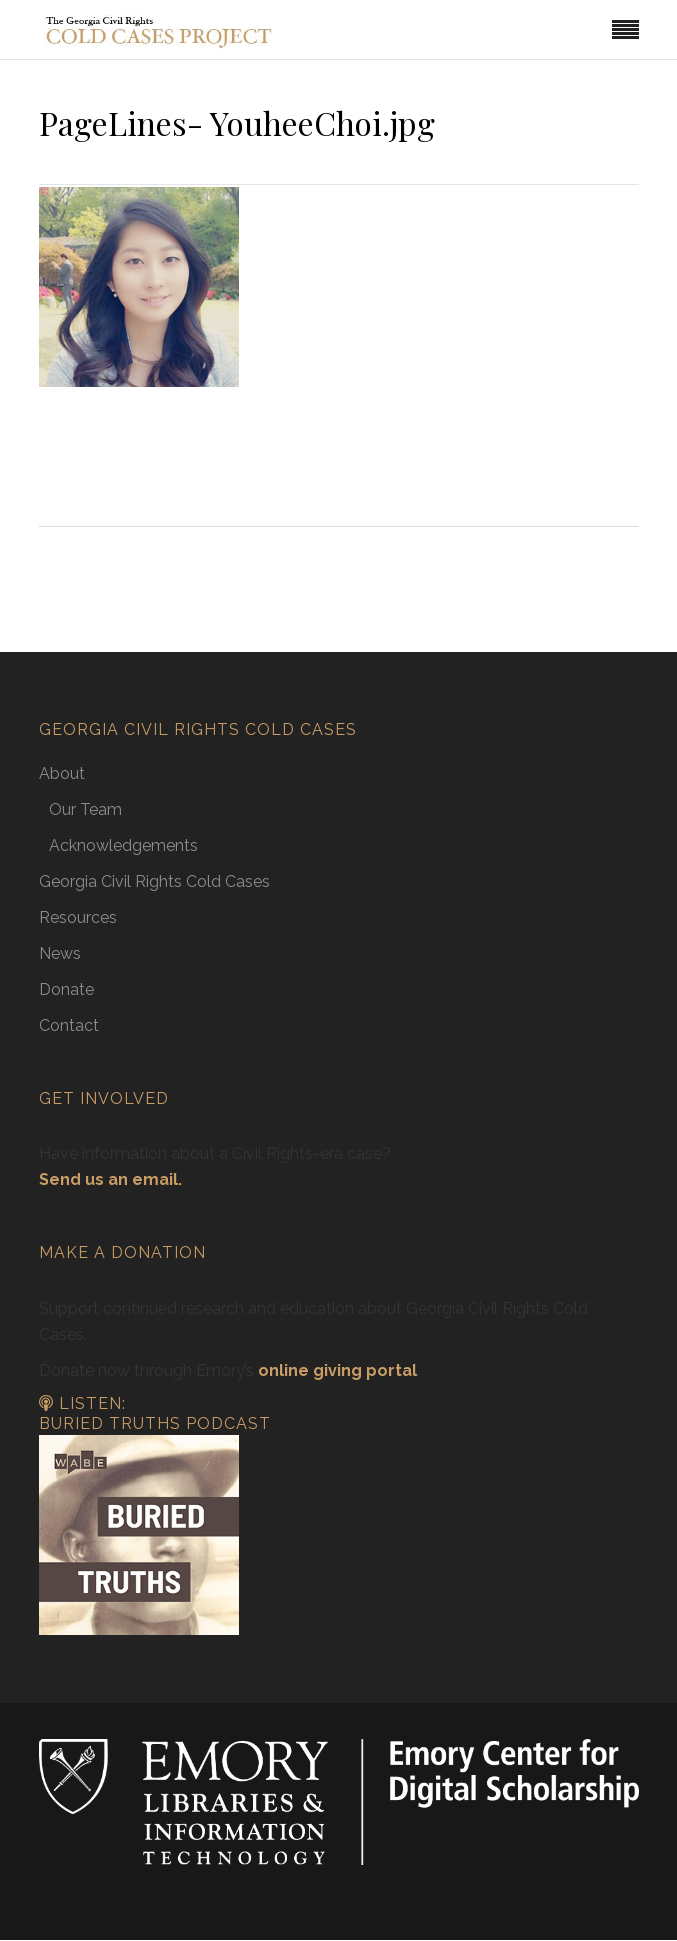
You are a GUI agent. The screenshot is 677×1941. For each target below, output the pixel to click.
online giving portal (337, 1370)
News (60, 953)
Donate (66, 989)
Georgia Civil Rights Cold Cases (154, 881)
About (62, 773)
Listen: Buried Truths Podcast (155, 1414)
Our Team (85, 809)
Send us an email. (110, 1179)
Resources (78, 917)
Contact (69, 1025)
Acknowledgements (123, 845)
